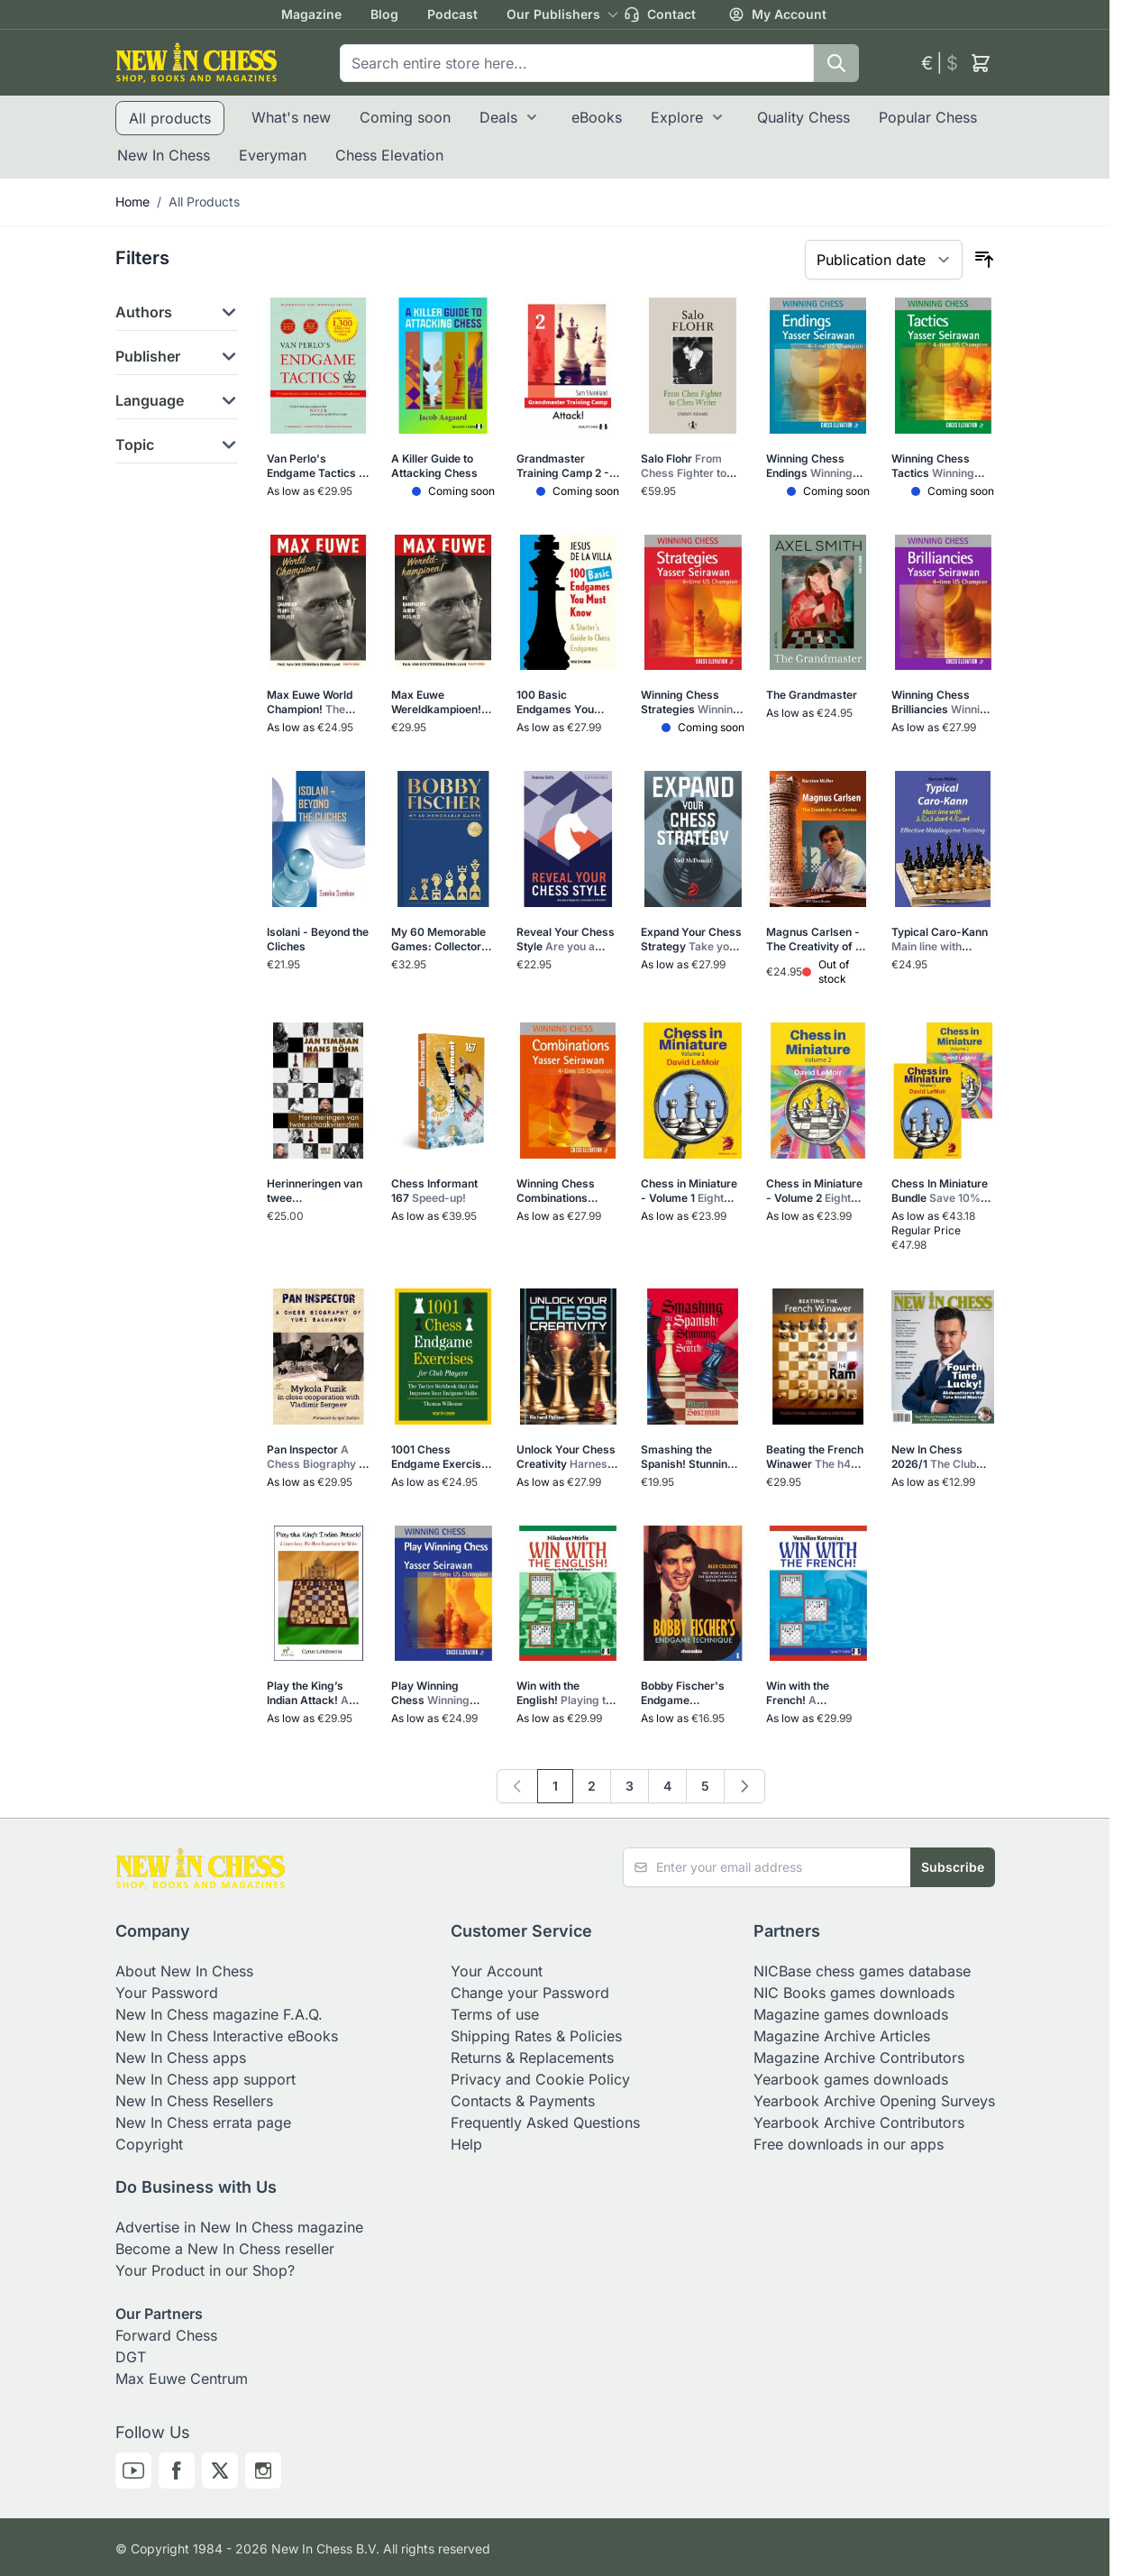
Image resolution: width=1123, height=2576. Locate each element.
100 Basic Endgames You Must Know (561, 702)
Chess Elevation (389, 155)
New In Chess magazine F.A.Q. (219, 2014)
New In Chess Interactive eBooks (226, 2036)
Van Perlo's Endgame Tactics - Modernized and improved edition (315, 466)
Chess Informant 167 (434, 1191)
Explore (677, 117)
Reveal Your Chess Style (565, 939)
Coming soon (405, 117)
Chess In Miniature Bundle (941, 1191)
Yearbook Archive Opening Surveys (874, 2101)
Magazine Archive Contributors (858, 2058)
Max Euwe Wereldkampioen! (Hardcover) (436, 702)
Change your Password (530, 1993)
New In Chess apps (180, 2058)
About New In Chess (184, 1971)
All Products (204, 201)
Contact (660, 14)
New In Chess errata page (203, 2122)
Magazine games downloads (850, 2014)
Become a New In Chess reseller (224, 2249)
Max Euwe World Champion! (314, 702)
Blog (384, 14)
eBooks (596, 117)
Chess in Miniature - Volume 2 (814, 1191)
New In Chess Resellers (194, 2101)
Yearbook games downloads (850, 2079)
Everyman (272, 155)
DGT (130, 2357)
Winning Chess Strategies (692, 702)
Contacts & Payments (523, 2101)
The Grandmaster (811, 694)
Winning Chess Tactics (937, 466)
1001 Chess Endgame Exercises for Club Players (442, 1457)
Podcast (452, 14)
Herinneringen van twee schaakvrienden (315, 1191)
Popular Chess (928, 117)
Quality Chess (803, 117)
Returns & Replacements (532, 2058)
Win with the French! (816, 1693)
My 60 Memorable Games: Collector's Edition (442, 939)
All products (170, 118)
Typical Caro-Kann (942, 939)
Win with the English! (567, 1693)
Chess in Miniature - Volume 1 (689, 1191)
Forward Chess (166, 2335)
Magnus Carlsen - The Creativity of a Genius (814, 939)
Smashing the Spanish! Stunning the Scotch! (691, 1457)
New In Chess (163, 155)
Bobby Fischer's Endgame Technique (690, 1693)
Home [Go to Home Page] (132, 201)
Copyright (149, 2144)
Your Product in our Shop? (205, 2270)
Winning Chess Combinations (555, 1191)
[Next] (744, 1786)
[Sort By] (884, 260)
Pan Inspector (318, 1457)
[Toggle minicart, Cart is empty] (980, 63)
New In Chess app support (205, 2079)
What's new (291, 117)
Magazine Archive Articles (841, 2036)
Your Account (497, 1971)
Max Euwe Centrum (181, 2379)
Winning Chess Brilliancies (942, 702)
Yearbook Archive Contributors (858, 2122)
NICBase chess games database (862, 1971)
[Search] (836, 63)
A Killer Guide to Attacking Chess (434, 466)
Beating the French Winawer (814, 1457)
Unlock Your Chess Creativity (566, 1457)
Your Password (166, 1993)
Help (466, 2144)
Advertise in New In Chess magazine (239, 2227)
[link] (517, 1786)
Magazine (311, 14)
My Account (777, 14)
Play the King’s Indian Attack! (318, 1693)
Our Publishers (553, 14)
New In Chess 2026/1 (940, 1457)
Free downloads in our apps (848, 2144)
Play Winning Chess (435, 1693)
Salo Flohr (688, 466)
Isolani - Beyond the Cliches (318, 939)
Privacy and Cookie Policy (540, 2079)
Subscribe (952, 1867)
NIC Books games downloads (853, 1993)
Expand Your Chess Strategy (692, 939)
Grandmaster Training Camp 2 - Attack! (562, 466)
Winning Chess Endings (814, 466)
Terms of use (495, 2014)
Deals (498, 117)
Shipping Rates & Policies (536, 2036)
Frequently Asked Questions (545, 2122)
